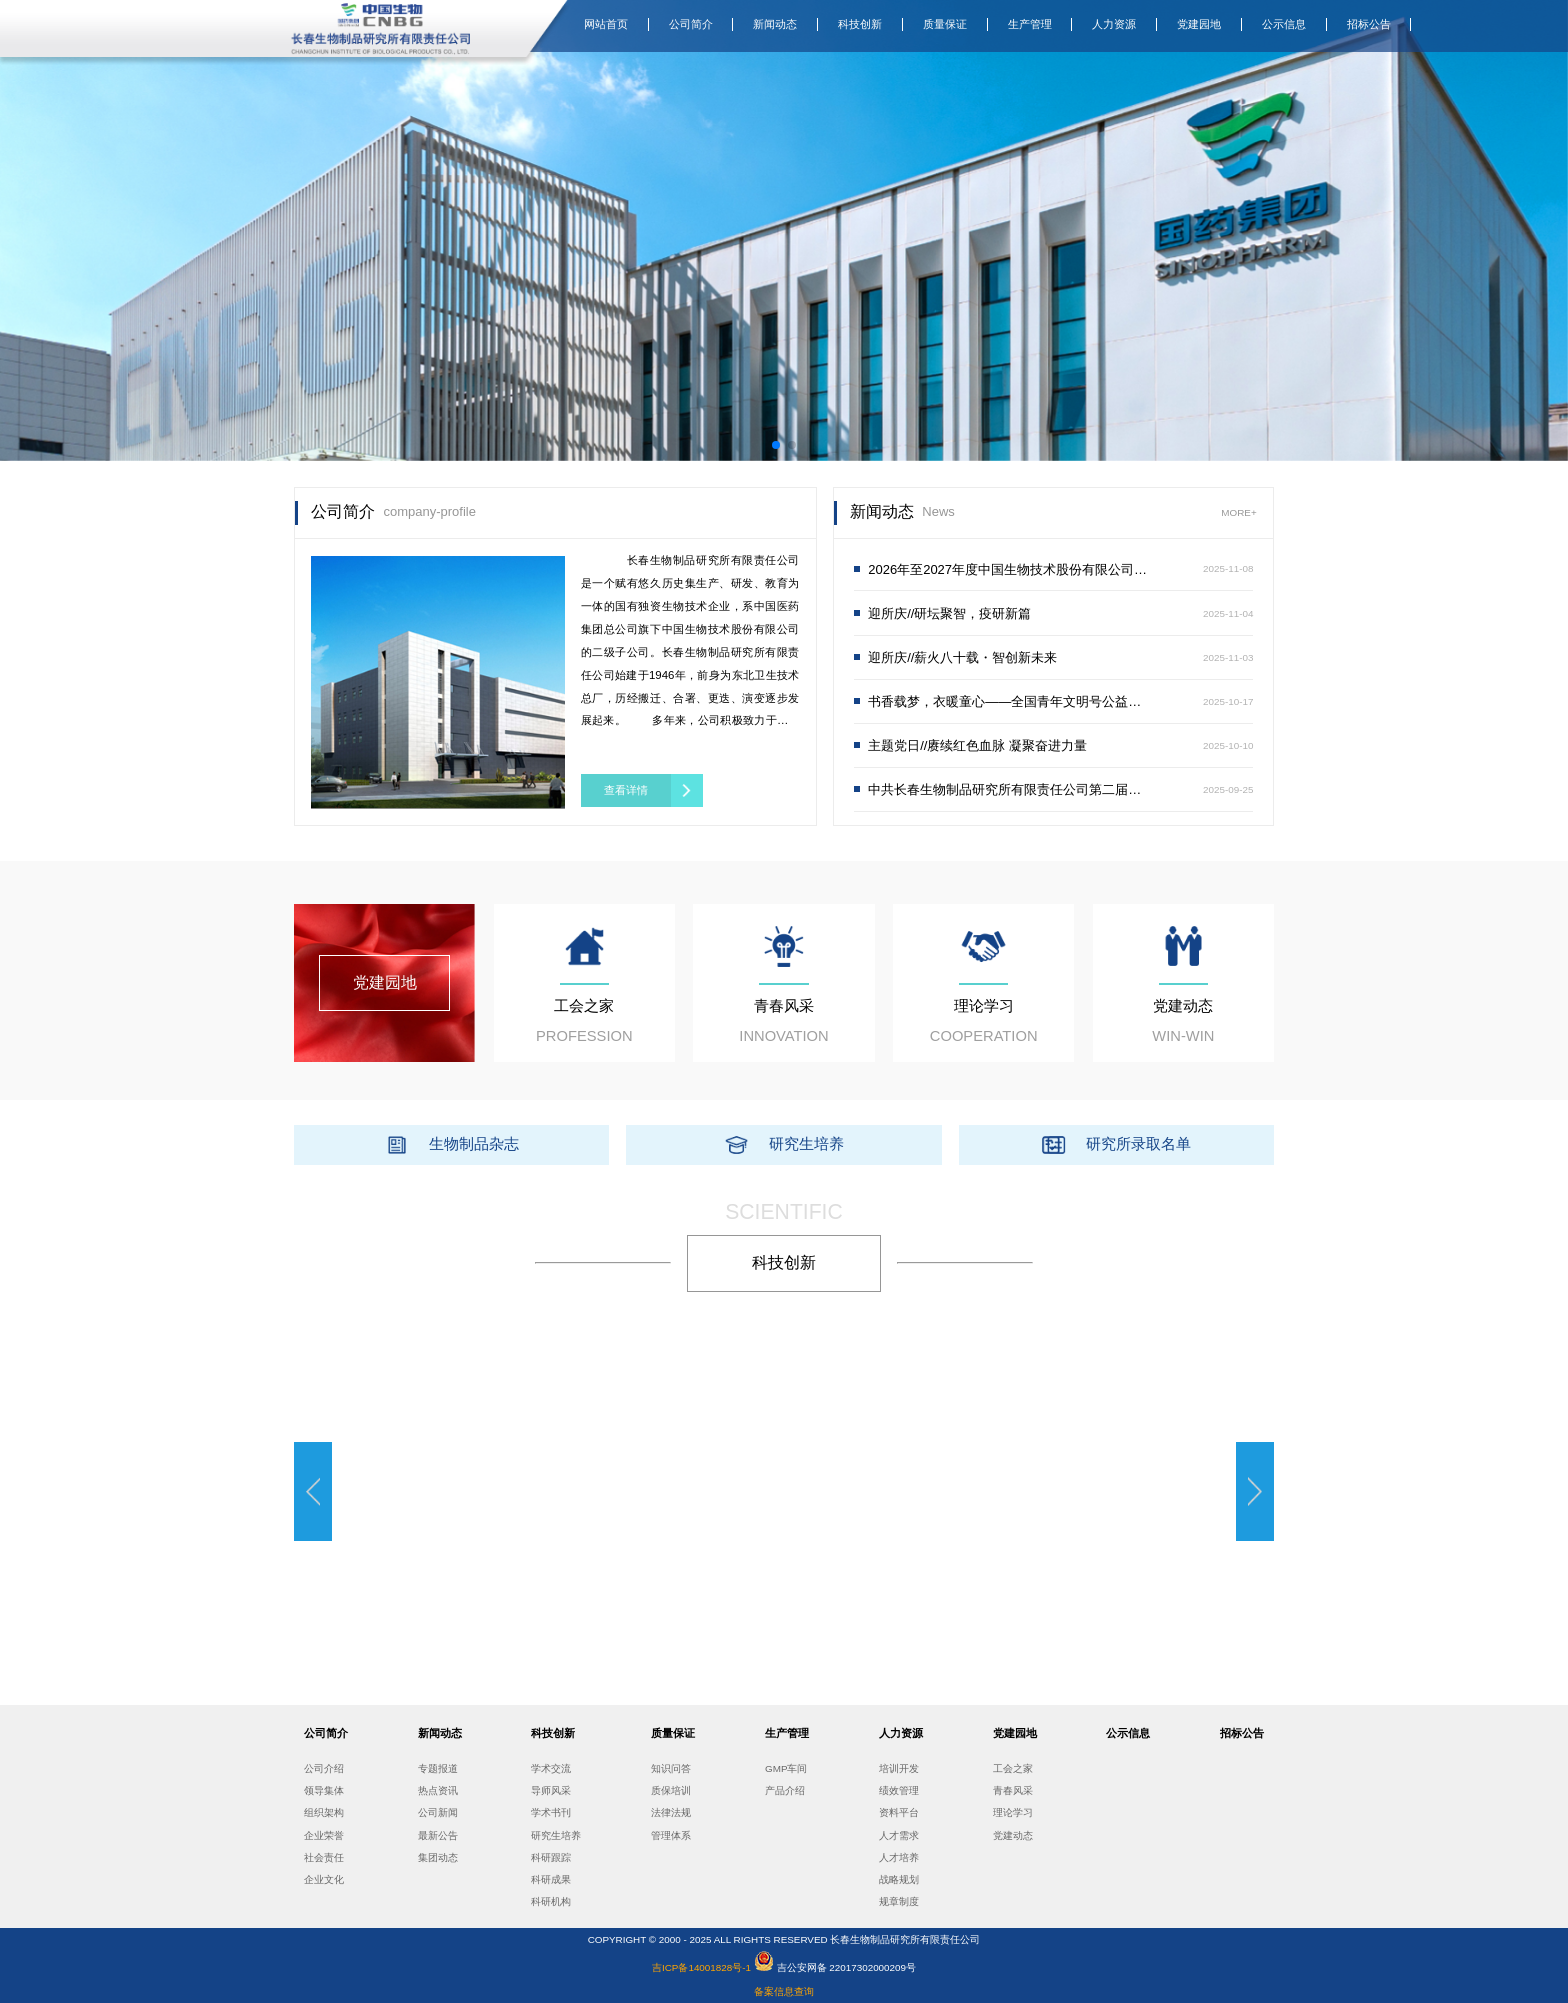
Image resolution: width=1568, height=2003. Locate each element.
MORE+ (1238, 512)
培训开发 (899, 1768)
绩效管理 (899, 1790)
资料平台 (899, 1812)
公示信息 (1284, 24)
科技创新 (860, 24)
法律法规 (671, 1812)
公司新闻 (438, 1812)
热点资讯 (438, 1790)
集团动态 (438, 1857)
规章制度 (899, 1901)
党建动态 (1013, 1835)
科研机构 (551, 1901)
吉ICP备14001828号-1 (703, 1967)
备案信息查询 (784, 1991)
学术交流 (551, 1768)
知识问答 (671, 1768)
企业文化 (324, 1879)
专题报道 (438, 1768)
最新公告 (438, 1835)
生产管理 (1030, 24)
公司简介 (691, 24)
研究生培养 (556, 1835)
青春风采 (1013, 1790)
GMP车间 (786, 1768)
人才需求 (899, 1835)
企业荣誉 (324, 1835)
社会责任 (324, 1857)
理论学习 (1013, 1812)
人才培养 (899, 1857)
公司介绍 (324, 1768)
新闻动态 (775, 24)
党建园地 (1199, 24)
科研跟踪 (551, 1857)
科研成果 (551, 1879)
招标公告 (1369, 24)
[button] (776, 445)
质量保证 (945, 24)
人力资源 (1114, 24)
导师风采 (551, 1790)
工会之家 (1013, 1768)
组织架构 (324, 1812)
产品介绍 (785, 1790)
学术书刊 (551, 1812)
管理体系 (671, 1835)
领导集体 (324, 1790)
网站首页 (606, 24)
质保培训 (671, 1790)
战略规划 (899, 1879)
